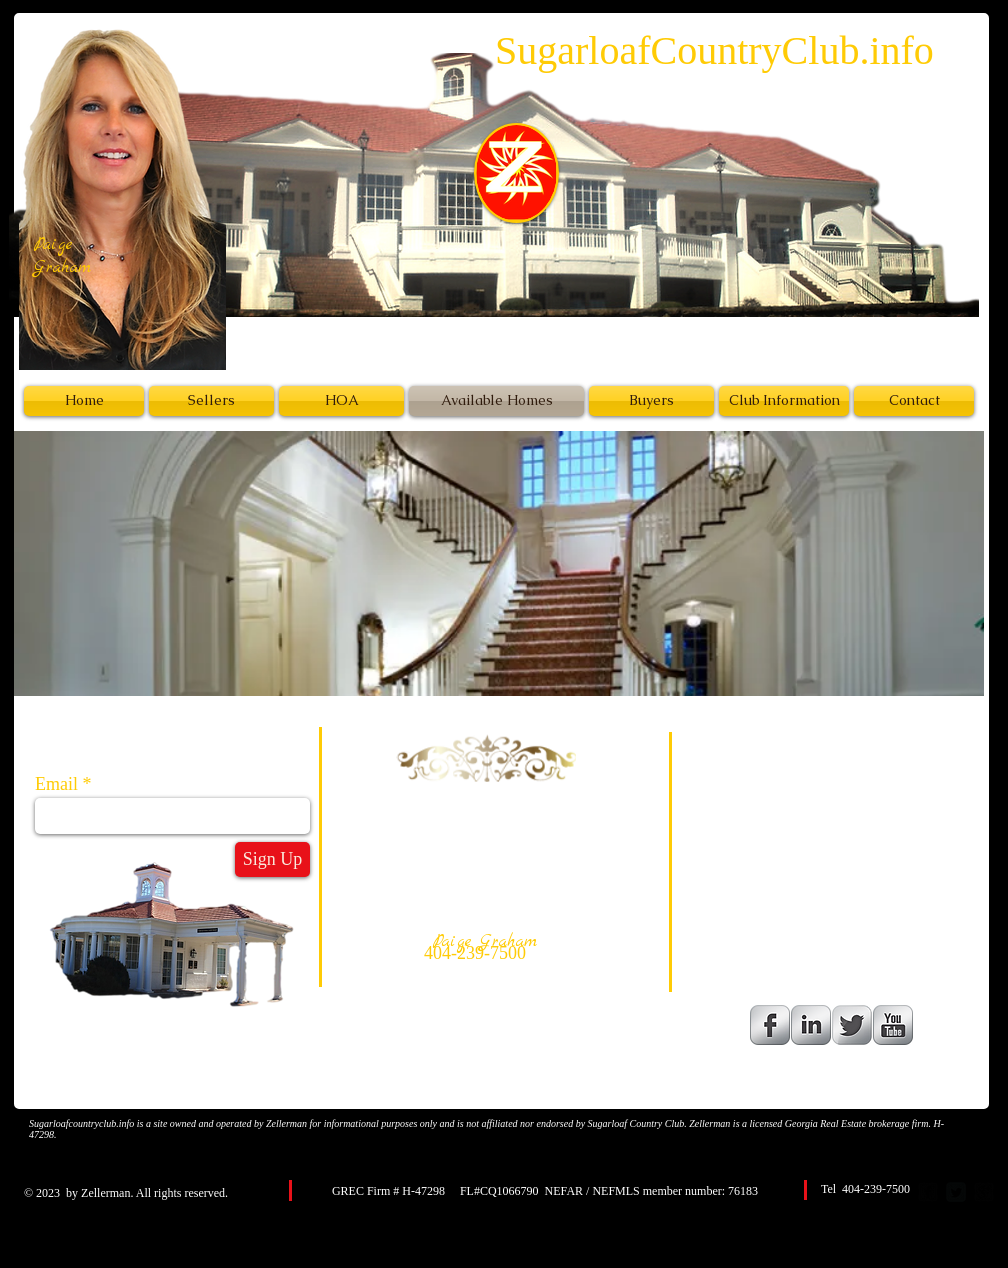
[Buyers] (651, 401)
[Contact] (914, 401)
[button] (499, 563)
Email (56, 784)
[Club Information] (784, 401)
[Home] (84, 401)
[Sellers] (211, 401)
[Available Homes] (496, 401)
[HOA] (341, 401)
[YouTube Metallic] (893, 1025)
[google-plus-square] (984, 1192)
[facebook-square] (928, 1192)
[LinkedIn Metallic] (811, 1025)
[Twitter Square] (956, 1192)
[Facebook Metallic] (770, 1025)
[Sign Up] (272, 859)
